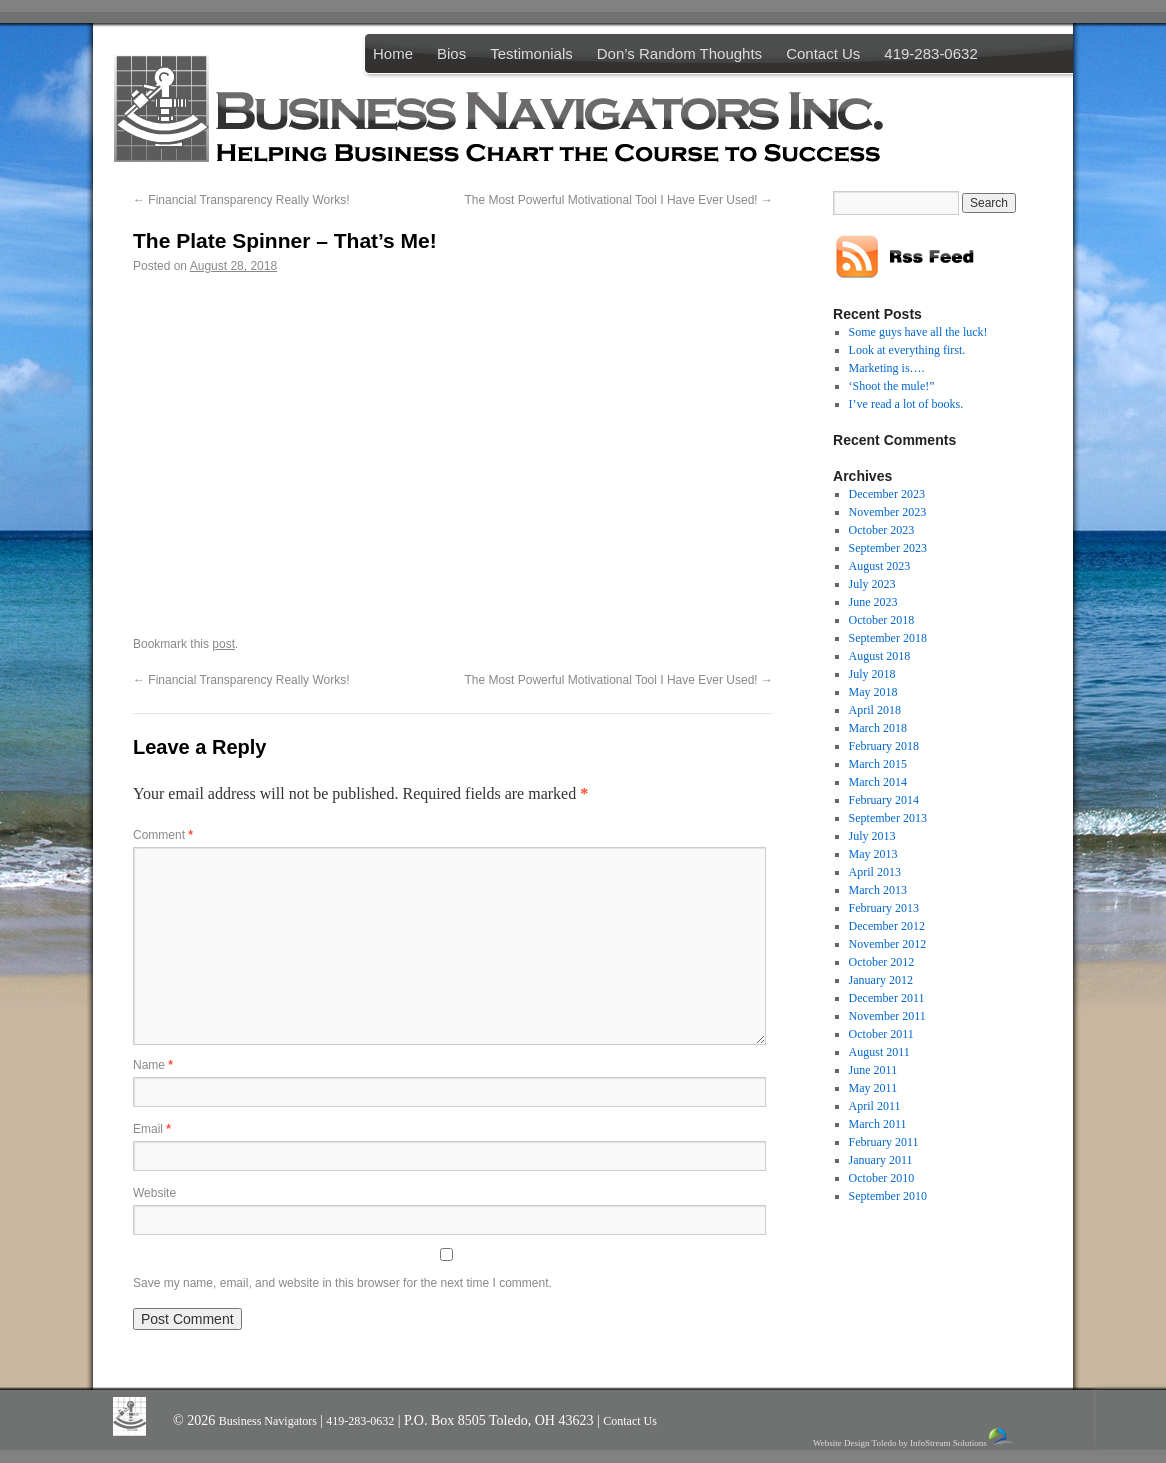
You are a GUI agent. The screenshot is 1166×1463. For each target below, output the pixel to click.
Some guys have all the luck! (918, 332)
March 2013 (878, 890)
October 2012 (882, 962)
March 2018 (878, 728)
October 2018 (882, 620)
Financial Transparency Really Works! (241, 200)
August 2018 (880, 656)
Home (393, 53)
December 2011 (887, 998)
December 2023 (887, 494)
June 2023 (873, 602)
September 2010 (888, 1196)
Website (154, 1193)
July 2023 (872, 584)
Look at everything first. (907, 350)
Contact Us (823, 53)
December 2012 (887, 926)
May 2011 (873, 1088)
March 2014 (878, 782)
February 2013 (884, 908)
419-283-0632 (930, 53)
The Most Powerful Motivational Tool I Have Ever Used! (618, 200)
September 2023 (888, 548)
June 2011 (873, 1070)
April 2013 (875, 872)
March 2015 (878, 764)
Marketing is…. (887, 368)
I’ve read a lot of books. (906, 404)
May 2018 (873, 692)
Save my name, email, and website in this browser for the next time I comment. (342, 1283)
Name (153, 1065)
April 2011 (875, 1106)
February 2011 (884, 1142)
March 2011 (878, 1124)
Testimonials (531, 53)
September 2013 (888, 818)
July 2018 (872, 674)
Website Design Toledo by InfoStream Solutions (914, 1437)
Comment (163, 835)
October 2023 (882, 530)
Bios (451, 53)
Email (152, 1129)
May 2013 (873, 854)
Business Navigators (269, 1421)
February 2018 (884, 746)
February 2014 (884, 800)
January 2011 (881, 1160)
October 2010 (882, 1178)
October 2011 (881, 1034)
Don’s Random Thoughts (679, 53)
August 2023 (880, 566)
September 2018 (888, 638)
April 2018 (875, 710)
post (223, 644)
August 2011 (879, 1052)
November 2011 (887, 1016)
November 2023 (888, 512)
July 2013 (872, 836)
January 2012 (881, 980)
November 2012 (888, 944)
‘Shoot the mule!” (892, 386)
